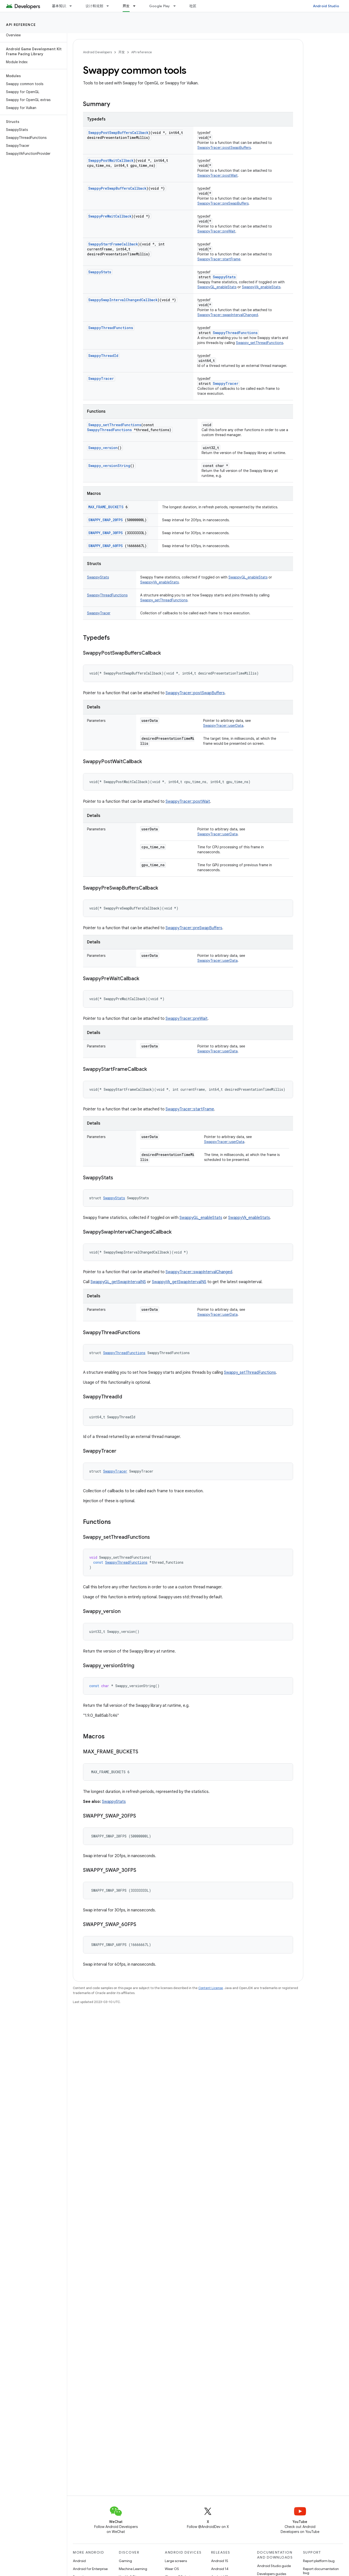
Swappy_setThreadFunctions (259, 343)
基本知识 (59, 6)
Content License (210, 1988)
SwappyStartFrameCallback (113, 244)
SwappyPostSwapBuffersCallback (118, 132)
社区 (193, 6)
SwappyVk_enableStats (261, 287)
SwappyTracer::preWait (216, 231)
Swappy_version (103, 447)
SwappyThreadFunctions (110, 327)
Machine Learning (133, 2569)
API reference (21, 24)
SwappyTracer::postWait (217, 175)
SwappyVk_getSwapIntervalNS (179, 1281)
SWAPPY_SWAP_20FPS (105, 519)
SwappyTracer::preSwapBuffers (223, 203)
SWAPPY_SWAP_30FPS (105, 532)
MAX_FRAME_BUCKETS (106, 507)
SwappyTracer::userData (223, 725)
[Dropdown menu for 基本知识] (73, 6)
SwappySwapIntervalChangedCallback (123, 299)
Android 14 (219, 2569)
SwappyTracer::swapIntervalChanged (227, 315)
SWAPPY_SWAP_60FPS (105, 545)
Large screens (176, 2561)
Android (79, 2561)
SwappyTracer (101, 378)
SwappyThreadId (103, 355)
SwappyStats (99, 272)
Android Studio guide (274, 2566)
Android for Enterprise (90, 2569)
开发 (121, 52)
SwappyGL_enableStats (216, 287)
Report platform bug (319, 2561)
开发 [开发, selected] (126, 6)
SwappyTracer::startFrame (218, 259)
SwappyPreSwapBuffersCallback (117, 188)
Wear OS (172, 2569)
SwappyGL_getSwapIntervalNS (118, 1281)
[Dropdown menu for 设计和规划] (110, 6)
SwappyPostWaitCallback (110, 160)
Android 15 (219, 2561)
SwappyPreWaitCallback (109, 216)
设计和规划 (94, 6)
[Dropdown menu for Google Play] (176, 6)
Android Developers (97, 52)
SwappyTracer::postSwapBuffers (224, 147)
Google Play (159, 6)
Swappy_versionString (109, 465)
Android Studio (326, 6)
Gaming (125, 2561)
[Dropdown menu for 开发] (136, 6)
